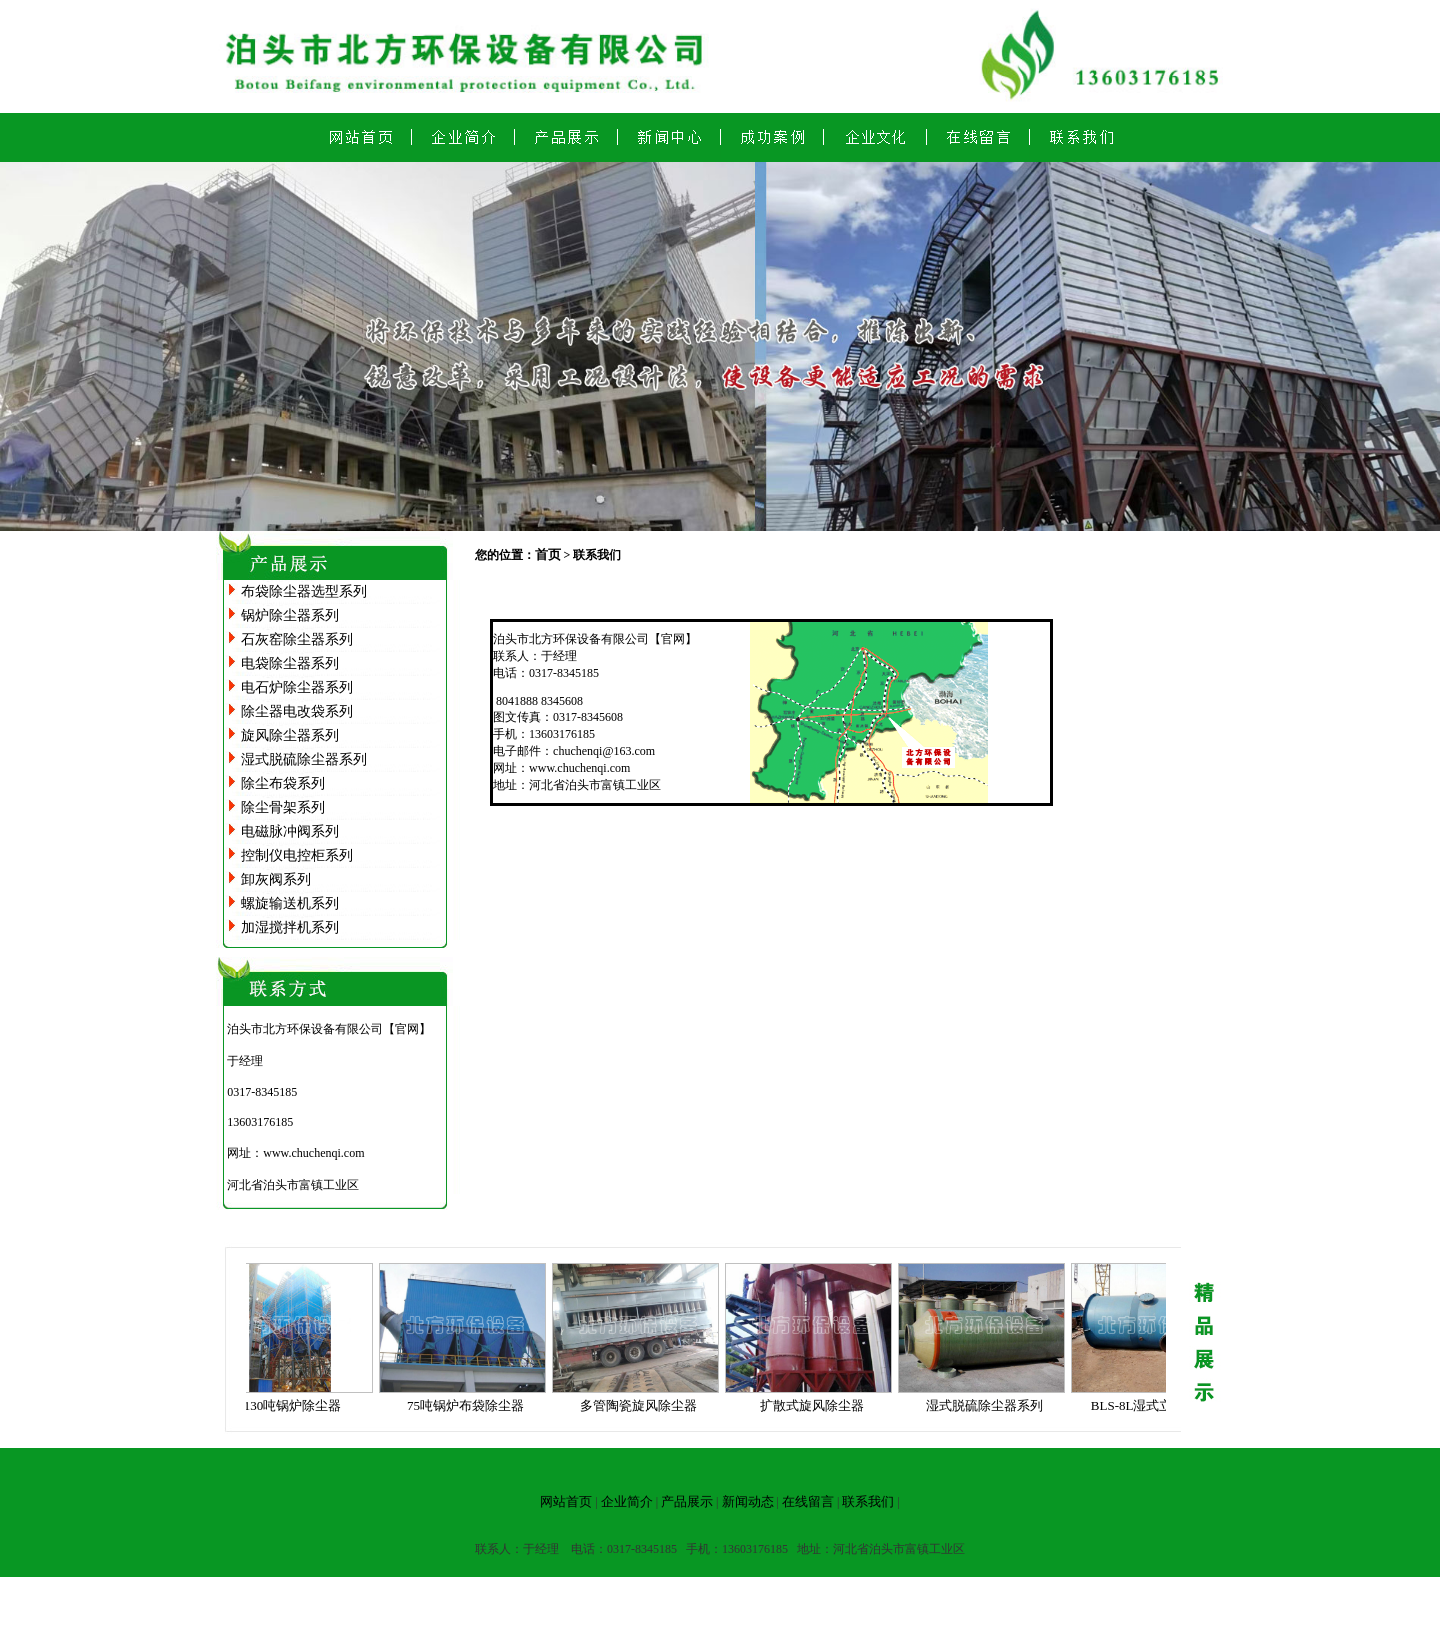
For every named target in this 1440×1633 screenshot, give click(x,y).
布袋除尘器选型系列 (304, 591)
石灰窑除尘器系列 (297, 639)
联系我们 (868, 1501)
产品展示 (687, 1501)
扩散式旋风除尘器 (817, 1405)
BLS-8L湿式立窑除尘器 (1163, 1405)
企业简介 (627, 1501)
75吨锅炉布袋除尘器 (470, 1405)
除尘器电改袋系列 (297, 711)
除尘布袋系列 (283, 783)
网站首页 (566, 1501)
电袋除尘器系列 (290, 663)
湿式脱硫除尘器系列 (304, 759)
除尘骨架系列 (283, 807)
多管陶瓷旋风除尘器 (643, 1405)
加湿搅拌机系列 (290, 927)
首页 (548, 554)
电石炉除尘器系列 (297, 687)
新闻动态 (748, 1501)
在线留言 (808, 1501)
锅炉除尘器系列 (290, 615)
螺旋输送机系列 (290, 903)
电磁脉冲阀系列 (290, 831)
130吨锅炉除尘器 (298, 1405)
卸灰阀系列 (276, 879)
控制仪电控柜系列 (297, 855)
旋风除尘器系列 (290, 735)
